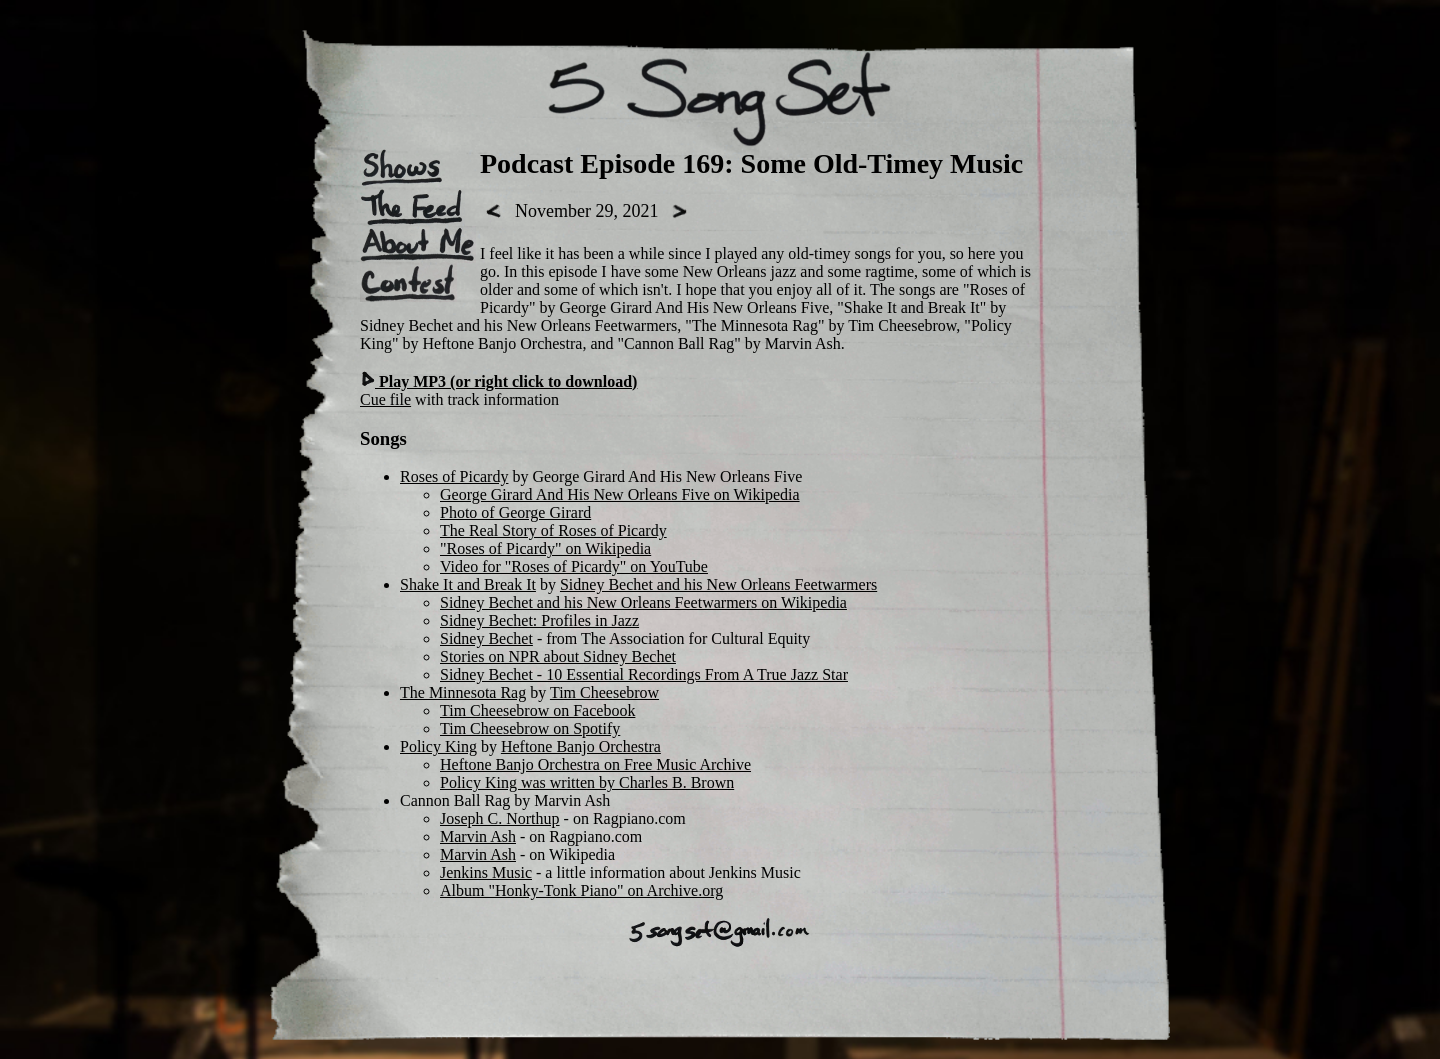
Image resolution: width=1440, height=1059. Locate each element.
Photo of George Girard (515, 512)
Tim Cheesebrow (604, 692)
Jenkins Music (486, 872)
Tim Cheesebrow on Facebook (537, 710)
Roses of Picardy (454, 476)
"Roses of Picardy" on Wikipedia (545, 548)
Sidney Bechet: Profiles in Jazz (539, 620)
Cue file (385, 399)
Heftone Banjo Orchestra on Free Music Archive (595, 764)
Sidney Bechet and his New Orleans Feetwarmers (718, 584)
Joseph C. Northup (500, 818)
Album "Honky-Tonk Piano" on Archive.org (581, 890)
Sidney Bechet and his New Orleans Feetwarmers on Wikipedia (643, 602)
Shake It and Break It (468, 584)
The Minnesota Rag (463, 692)
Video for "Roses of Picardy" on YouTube (574, 566)
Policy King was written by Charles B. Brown (587, 782)
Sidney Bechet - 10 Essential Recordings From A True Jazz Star (644, 674)
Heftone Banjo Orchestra (581, 746)
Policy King (438, 746)
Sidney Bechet (486, 638)
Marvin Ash (478, 836)
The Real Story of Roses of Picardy (553, 530)
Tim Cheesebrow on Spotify (530, 728)
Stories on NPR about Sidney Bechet (558, 656)
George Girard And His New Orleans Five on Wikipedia (620, 494)
